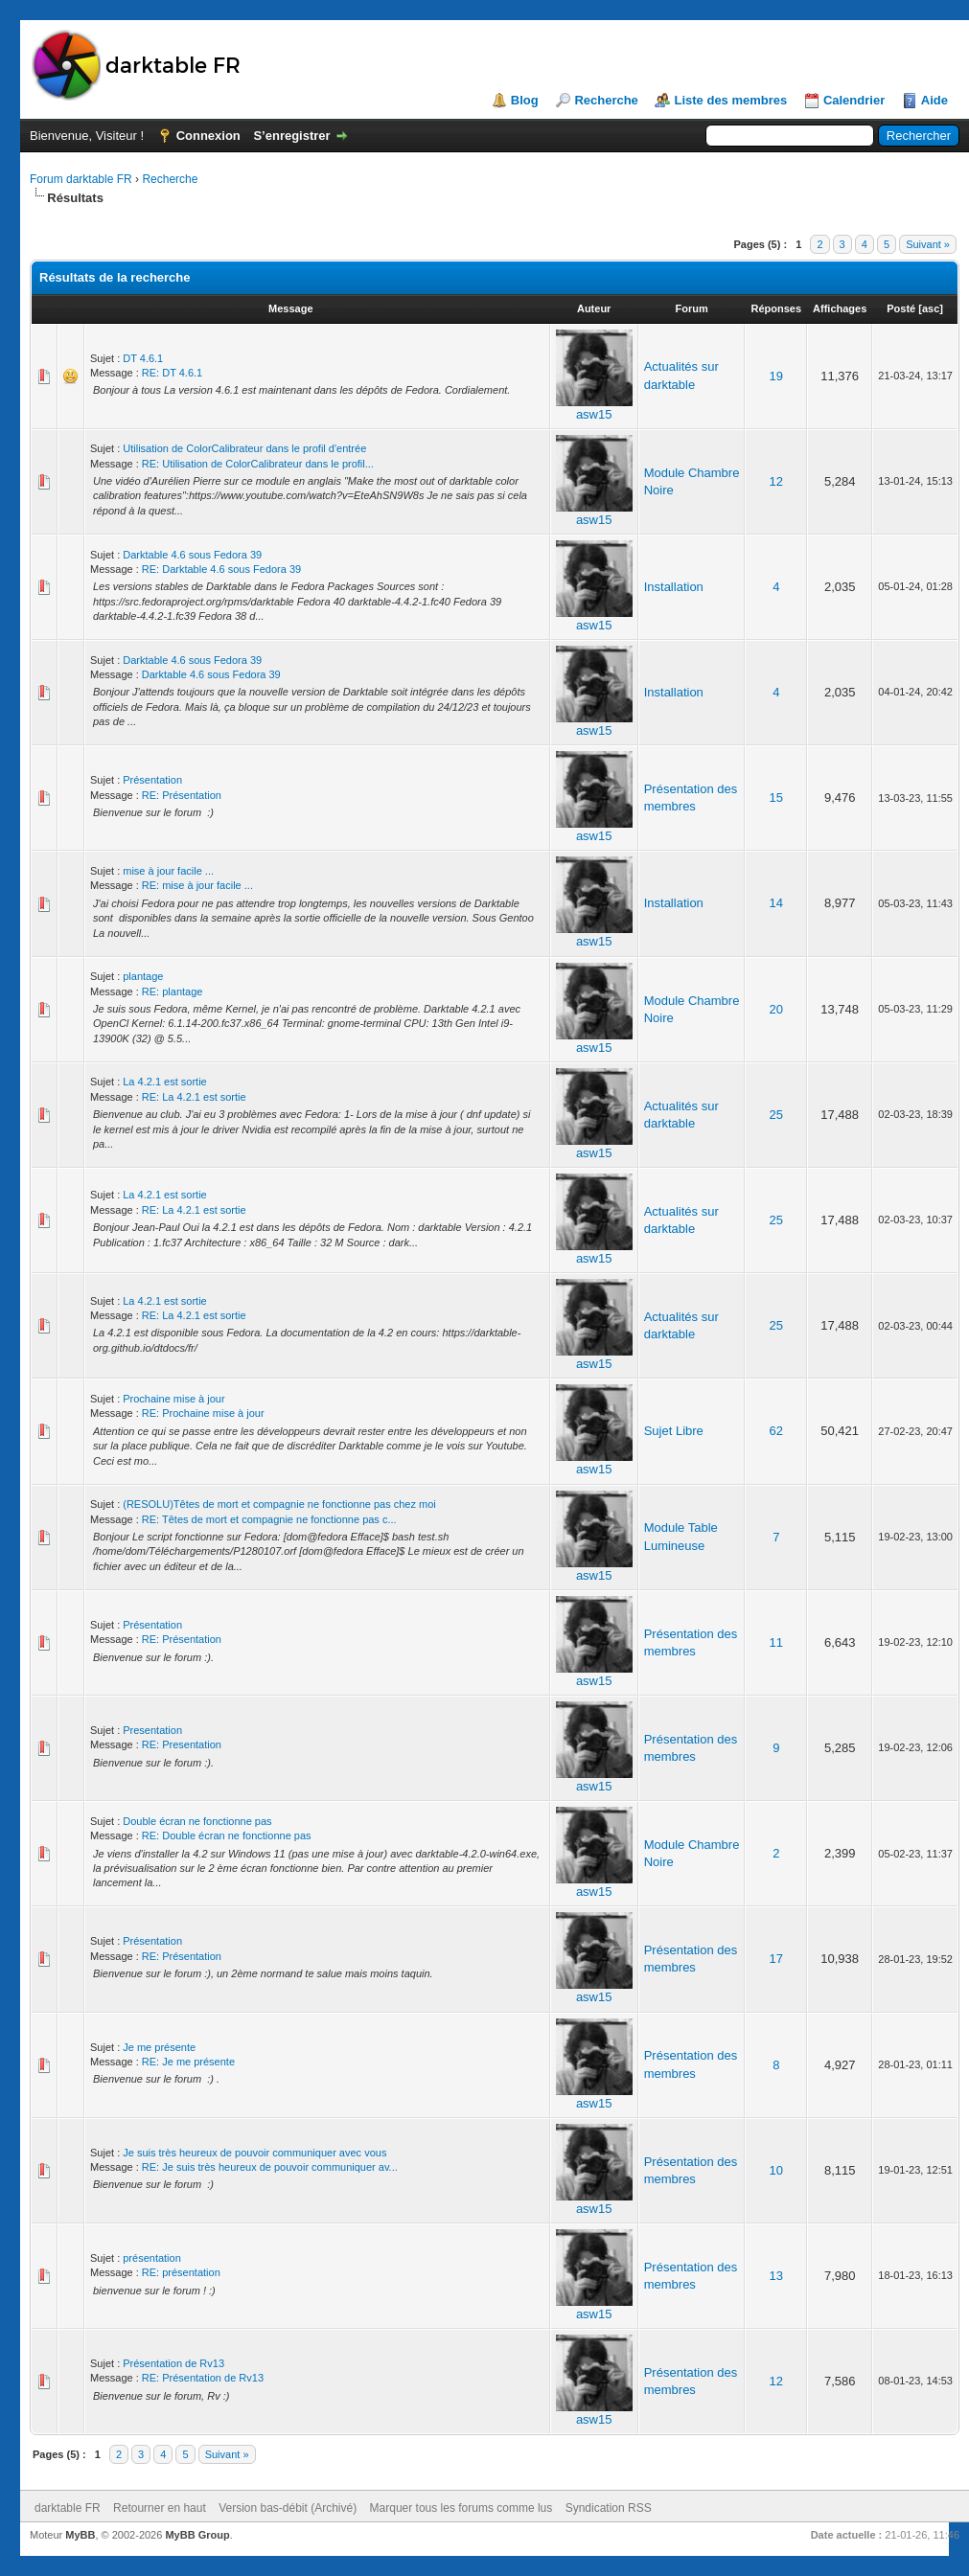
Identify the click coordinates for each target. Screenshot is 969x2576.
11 (776, 1642)
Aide (934, 100)
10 (776, 2170)
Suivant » (928, 244)
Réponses (775, 308)
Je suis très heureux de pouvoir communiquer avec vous (254, 2152)
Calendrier (854, 100)
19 (776, 376)
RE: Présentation (181, 795)
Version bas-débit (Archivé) (288, 2508)
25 (776, 1114)
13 (776, 2275)
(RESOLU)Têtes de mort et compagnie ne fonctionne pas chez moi (279, 1504)
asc (930, 308)
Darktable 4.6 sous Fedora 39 (192, 554)
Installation (674, 587)
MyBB (80, 2535)
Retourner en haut (159, 2508)
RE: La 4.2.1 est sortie (194, 1097)
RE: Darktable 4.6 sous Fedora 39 (221, 569)
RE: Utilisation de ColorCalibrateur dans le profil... (258, 463)
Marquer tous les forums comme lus (461, 2508)
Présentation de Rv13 (173, 2363)
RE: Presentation (181, 1744)
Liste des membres (730, 100)
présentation (152, 2258)
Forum (691, 308)
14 (776, 903)
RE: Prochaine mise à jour (203, 1413)
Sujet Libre (674, 1431)
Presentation (152, 1730)
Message (290, 308)
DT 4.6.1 (143, 358)
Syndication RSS (608, 2508)
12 (776, 481)
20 (776, 1009)
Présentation (152, 780)
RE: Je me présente (188, 2061)
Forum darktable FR (81, 179)
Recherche (605, 100)
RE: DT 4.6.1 (172, 372)
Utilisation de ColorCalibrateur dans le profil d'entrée (244, 448)
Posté (901, 308)
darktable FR (68, 2508)
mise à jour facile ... (168, 871)
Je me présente (159, 2047)
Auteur (594, 308)
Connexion (208, 135)
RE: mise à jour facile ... (197, 885)
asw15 (594, 414)
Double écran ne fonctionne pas (197, 1821)
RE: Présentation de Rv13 (203, 2377)
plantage (143, 976)
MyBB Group (197, 2535)
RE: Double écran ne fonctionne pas (226, 1835)
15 (776, 797)
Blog (525, 100)
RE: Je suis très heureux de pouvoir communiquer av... (270, 2167)
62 (776, 1431)
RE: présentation (181, 2272)
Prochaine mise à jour (173, 1398)
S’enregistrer (291, 135)
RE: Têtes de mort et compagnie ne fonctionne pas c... (269, 1519)
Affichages (839, 308)
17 (776, 1958)
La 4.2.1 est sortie (164, 1081)
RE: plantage (172, 991)
